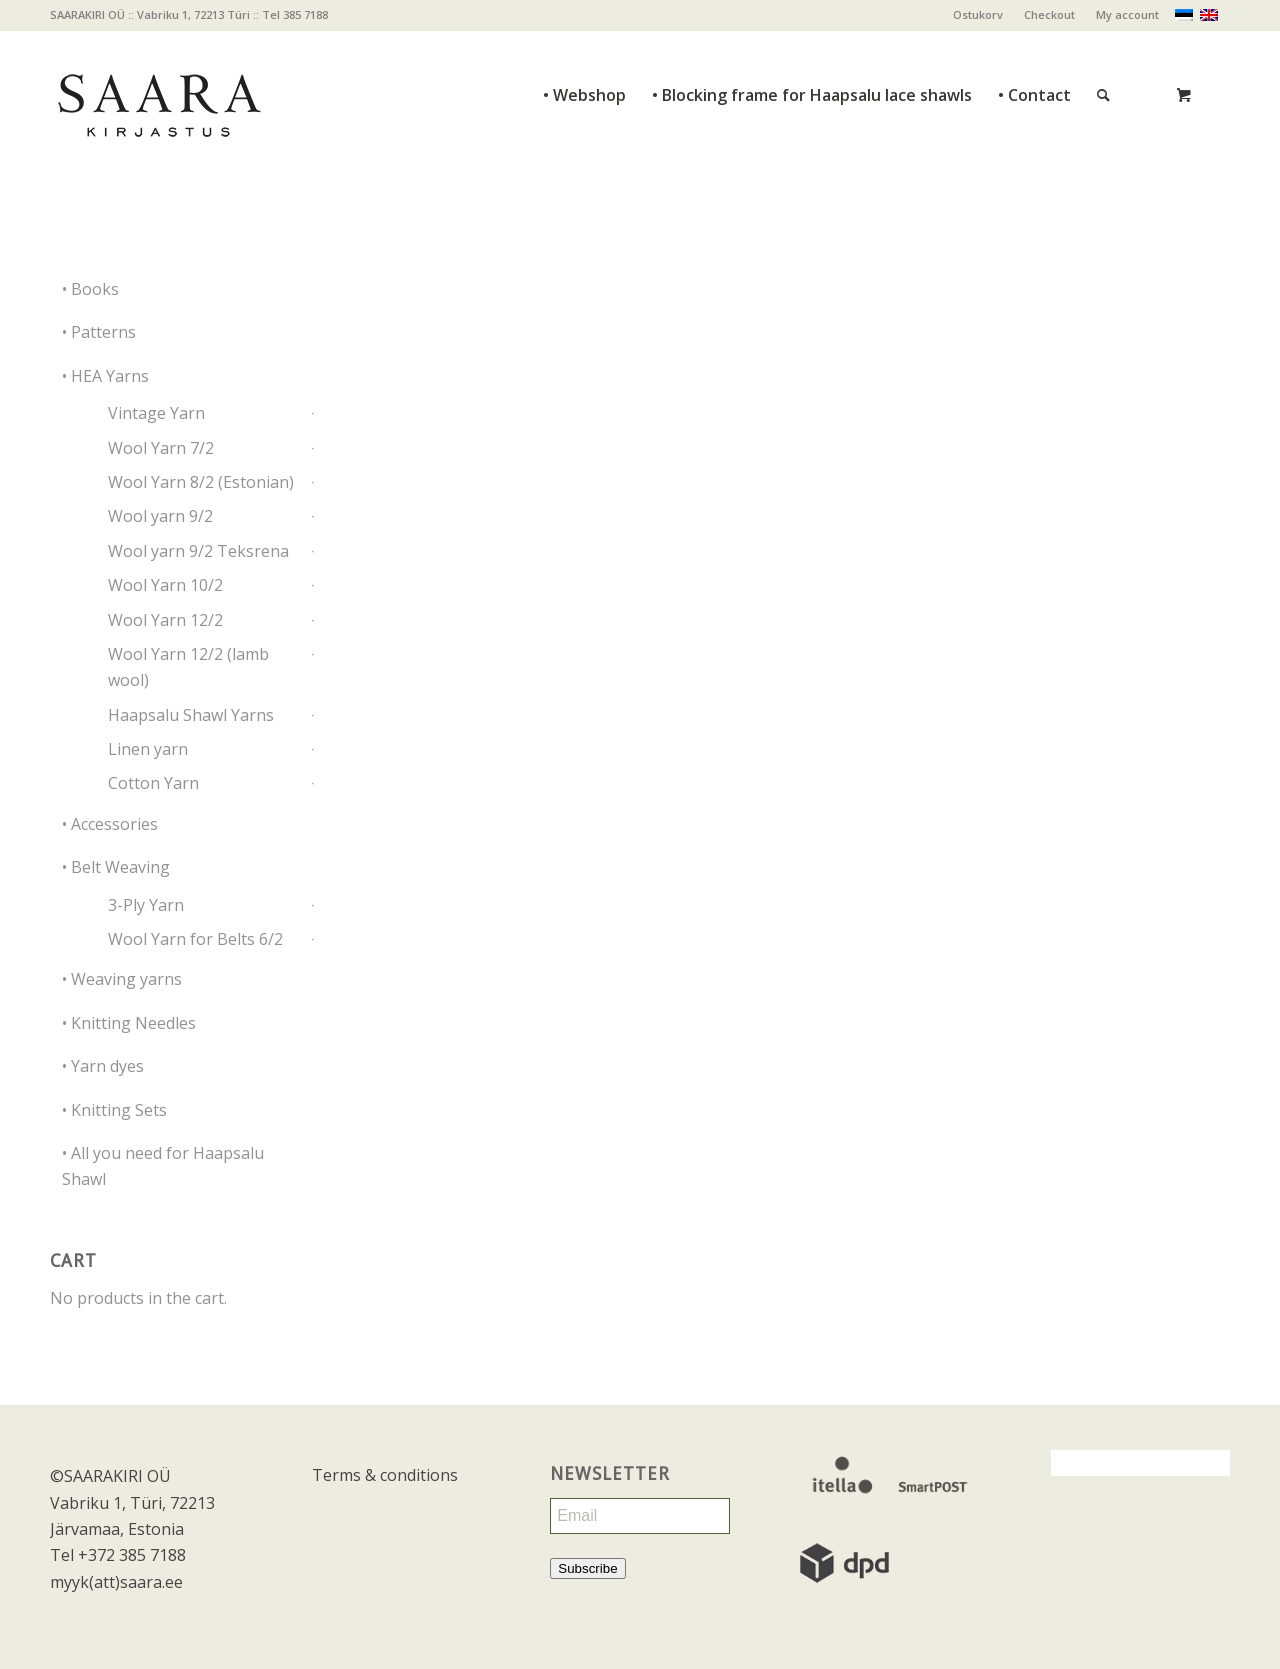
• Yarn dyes (103, 1066)
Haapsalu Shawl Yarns (191, 715)
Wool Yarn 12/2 (165, 620)
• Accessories (110, 824)
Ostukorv (978, 14)
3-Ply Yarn (146, 905)
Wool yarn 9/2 (160, 516)
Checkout (1049, 14)
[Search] (1103, 50)
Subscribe (587, 1568)
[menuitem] (978, 15)
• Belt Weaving (116, 867)
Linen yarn (148, 749)
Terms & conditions (385, 1475)
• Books (90, 289)
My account (1127, 14)
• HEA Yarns (105, 376)
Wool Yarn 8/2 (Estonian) (201, 482)
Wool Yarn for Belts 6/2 (195, 939)
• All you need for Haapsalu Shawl (163, 1166)
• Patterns (99, 332)
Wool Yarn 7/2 (161, 448)
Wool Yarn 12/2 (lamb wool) (188, 667)
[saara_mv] (158, 95)
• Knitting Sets (114, 1110)
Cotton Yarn (153, 783)
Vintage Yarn (156, 413)
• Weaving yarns (122, 979)
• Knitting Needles (129, 1023)
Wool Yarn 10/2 (165, 585)
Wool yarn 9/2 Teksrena (198, 551)
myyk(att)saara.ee (116, 1582)
